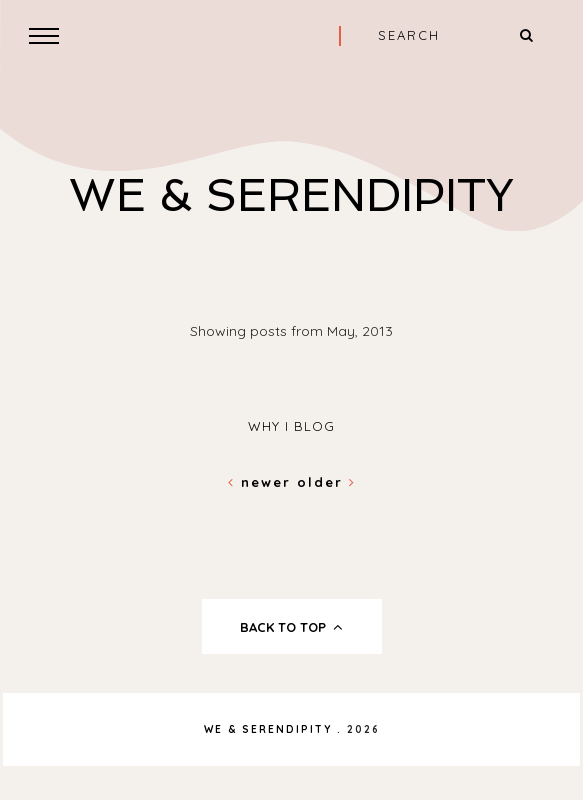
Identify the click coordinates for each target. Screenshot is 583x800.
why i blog (291, 426)
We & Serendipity (291, 195)
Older (326, 482)
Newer (262, 482)
